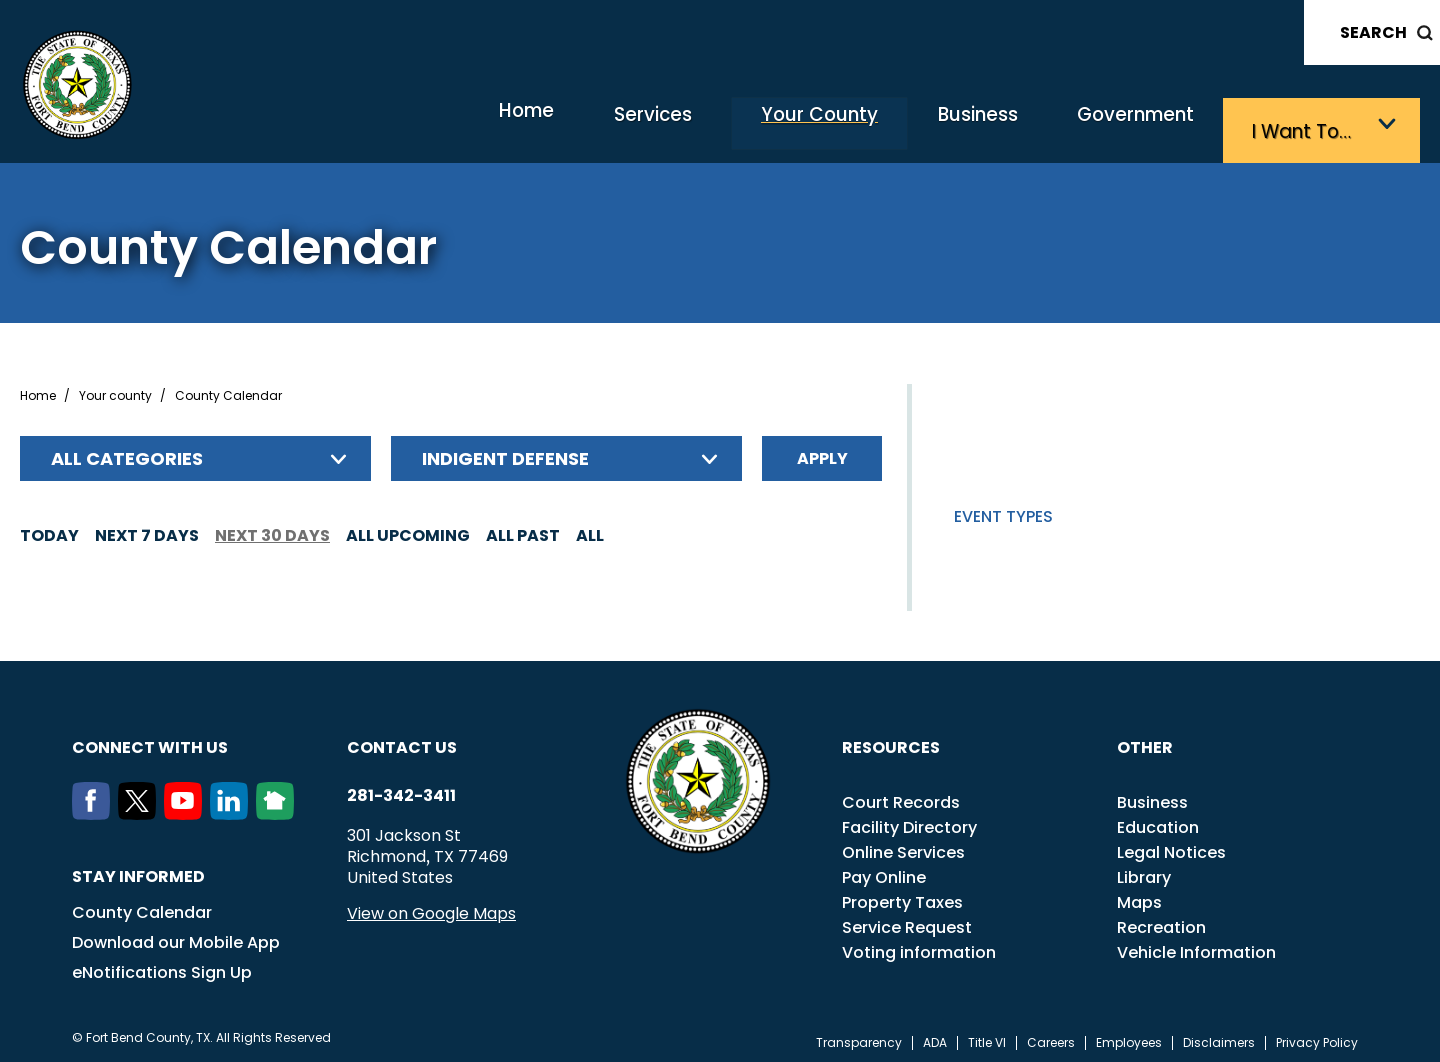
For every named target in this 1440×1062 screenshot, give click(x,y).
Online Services (903, 845)
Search (1373, 32)
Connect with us (150, 740)
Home (423, 124)
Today (49, 528)
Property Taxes (902, 895)
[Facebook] (95, 807)
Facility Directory (909, 820)
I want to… (1309, 125)
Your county (115, 389)
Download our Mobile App (176, 935)
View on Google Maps (431, 906)
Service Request (907, 920)
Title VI (987, 1036)
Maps (1139, 895)
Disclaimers (1219, 1036)
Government (1120, 125)
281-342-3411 (401, 789)
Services (573, 125)
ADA (935, 1036)
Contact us (402, 740)
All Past (523, 528)
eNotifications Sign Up (162, 965)
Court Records (901, 795)
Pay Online (884, 870)
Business (940, 125)
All (590, 528)
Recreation (1161, 920)
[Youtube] (187, 807)
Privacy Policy (1317, 1036)
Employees (1129, 1036)
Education (1158, 820)
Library (1144, 870)
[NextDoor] (279, 807)
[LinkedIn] (233, 807)
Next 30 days (272, 528)
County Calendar (142, 905)
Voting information (919, 945)
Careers (1051, 1036)
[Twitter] (141, 807)
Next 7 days (147, 528)
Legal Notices (1171, 845)
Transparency (859, 1036)
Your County (759, 125)
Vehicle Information (1196, 945)
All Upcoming (408, 528)
